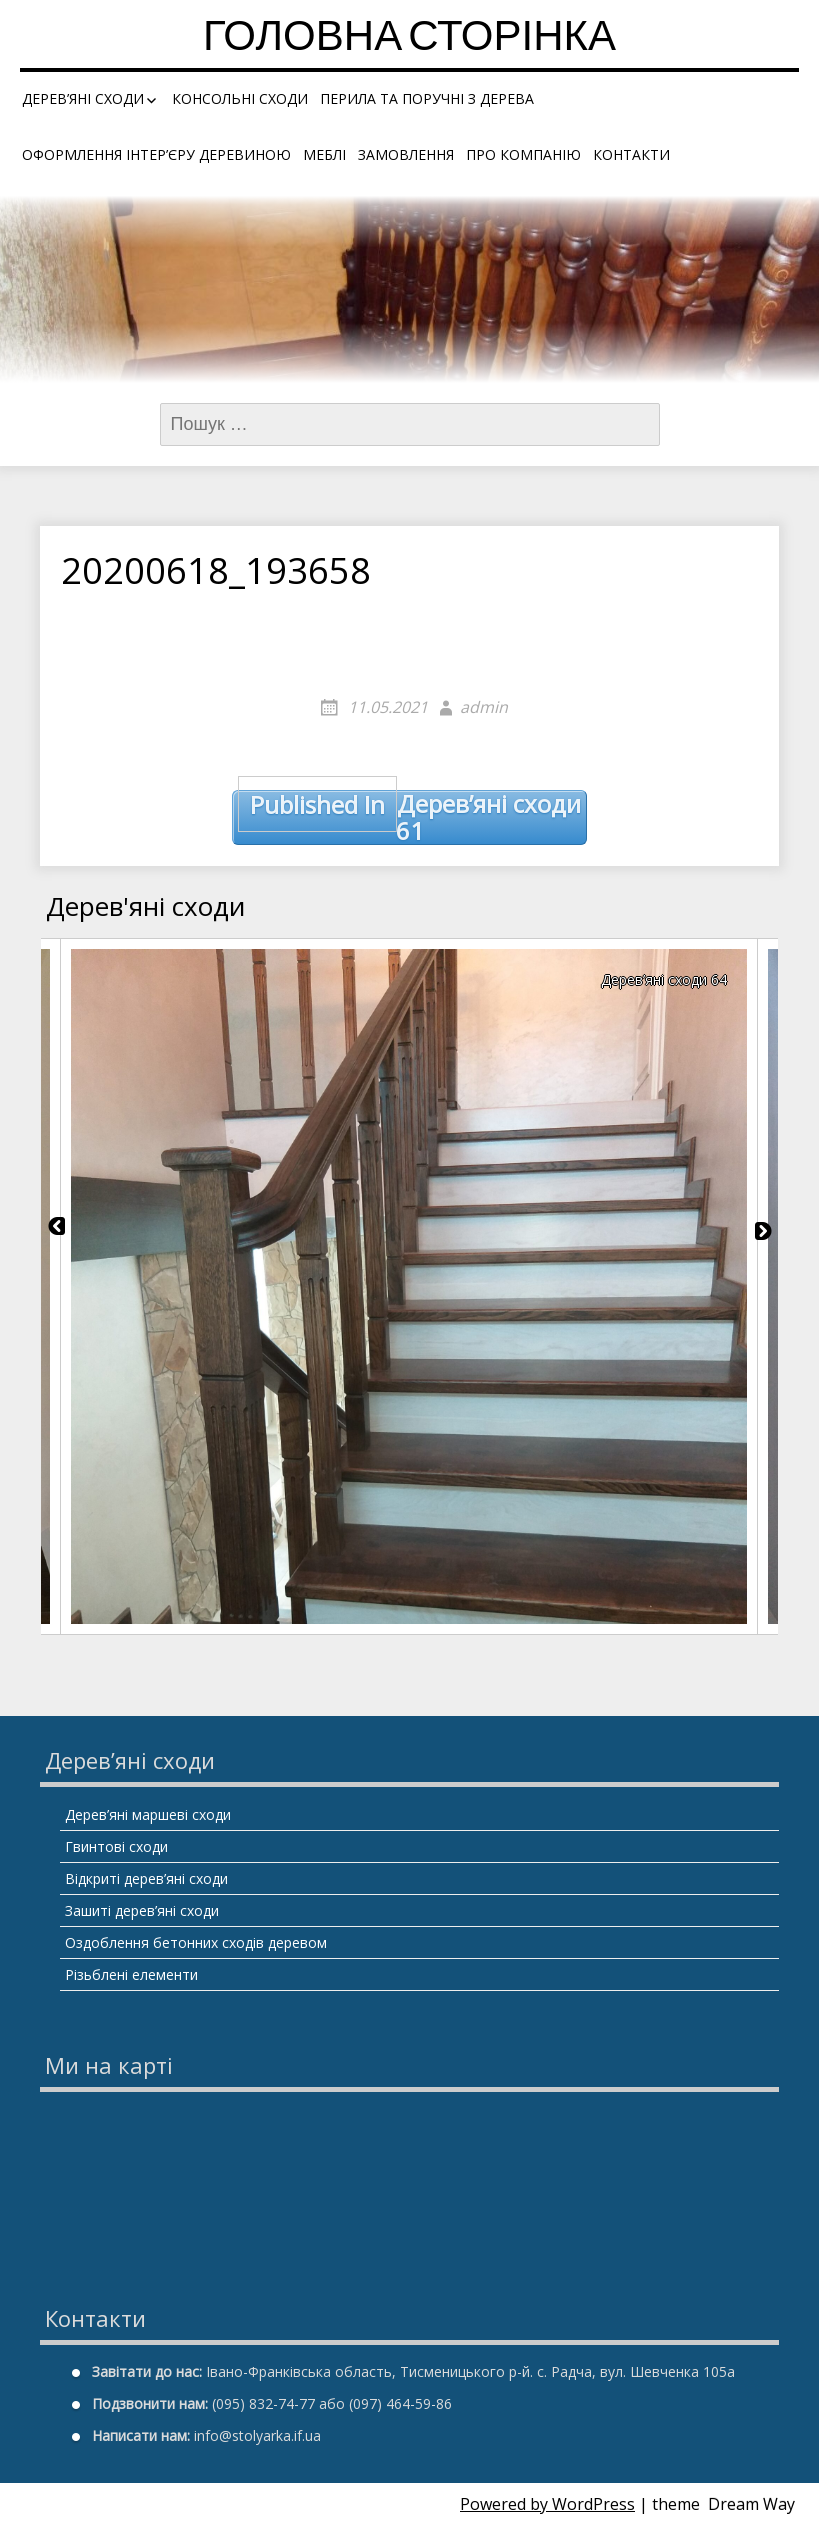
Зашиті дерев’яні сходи (142, 1910)
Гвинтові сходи (116, 1846)
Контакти (631, 154)
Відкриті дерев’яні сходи (146, 1878)
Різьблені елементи (131, 1974)
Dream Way (751, 2504)
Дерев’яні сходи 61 (409, 817)
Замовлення (406, 154)
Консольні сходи (240, 98)
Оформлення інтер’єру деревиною (156, 154)
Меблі (324, 154)
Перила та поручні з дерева (427, 98)
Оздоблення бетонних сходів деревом (196, 1942)
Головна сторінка (409, 39)
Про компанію (523, 154)
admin (484, 707)
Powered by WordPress (547, 2504)
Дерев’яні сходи (83, 98)
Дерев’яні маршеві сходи (148, 1814)
